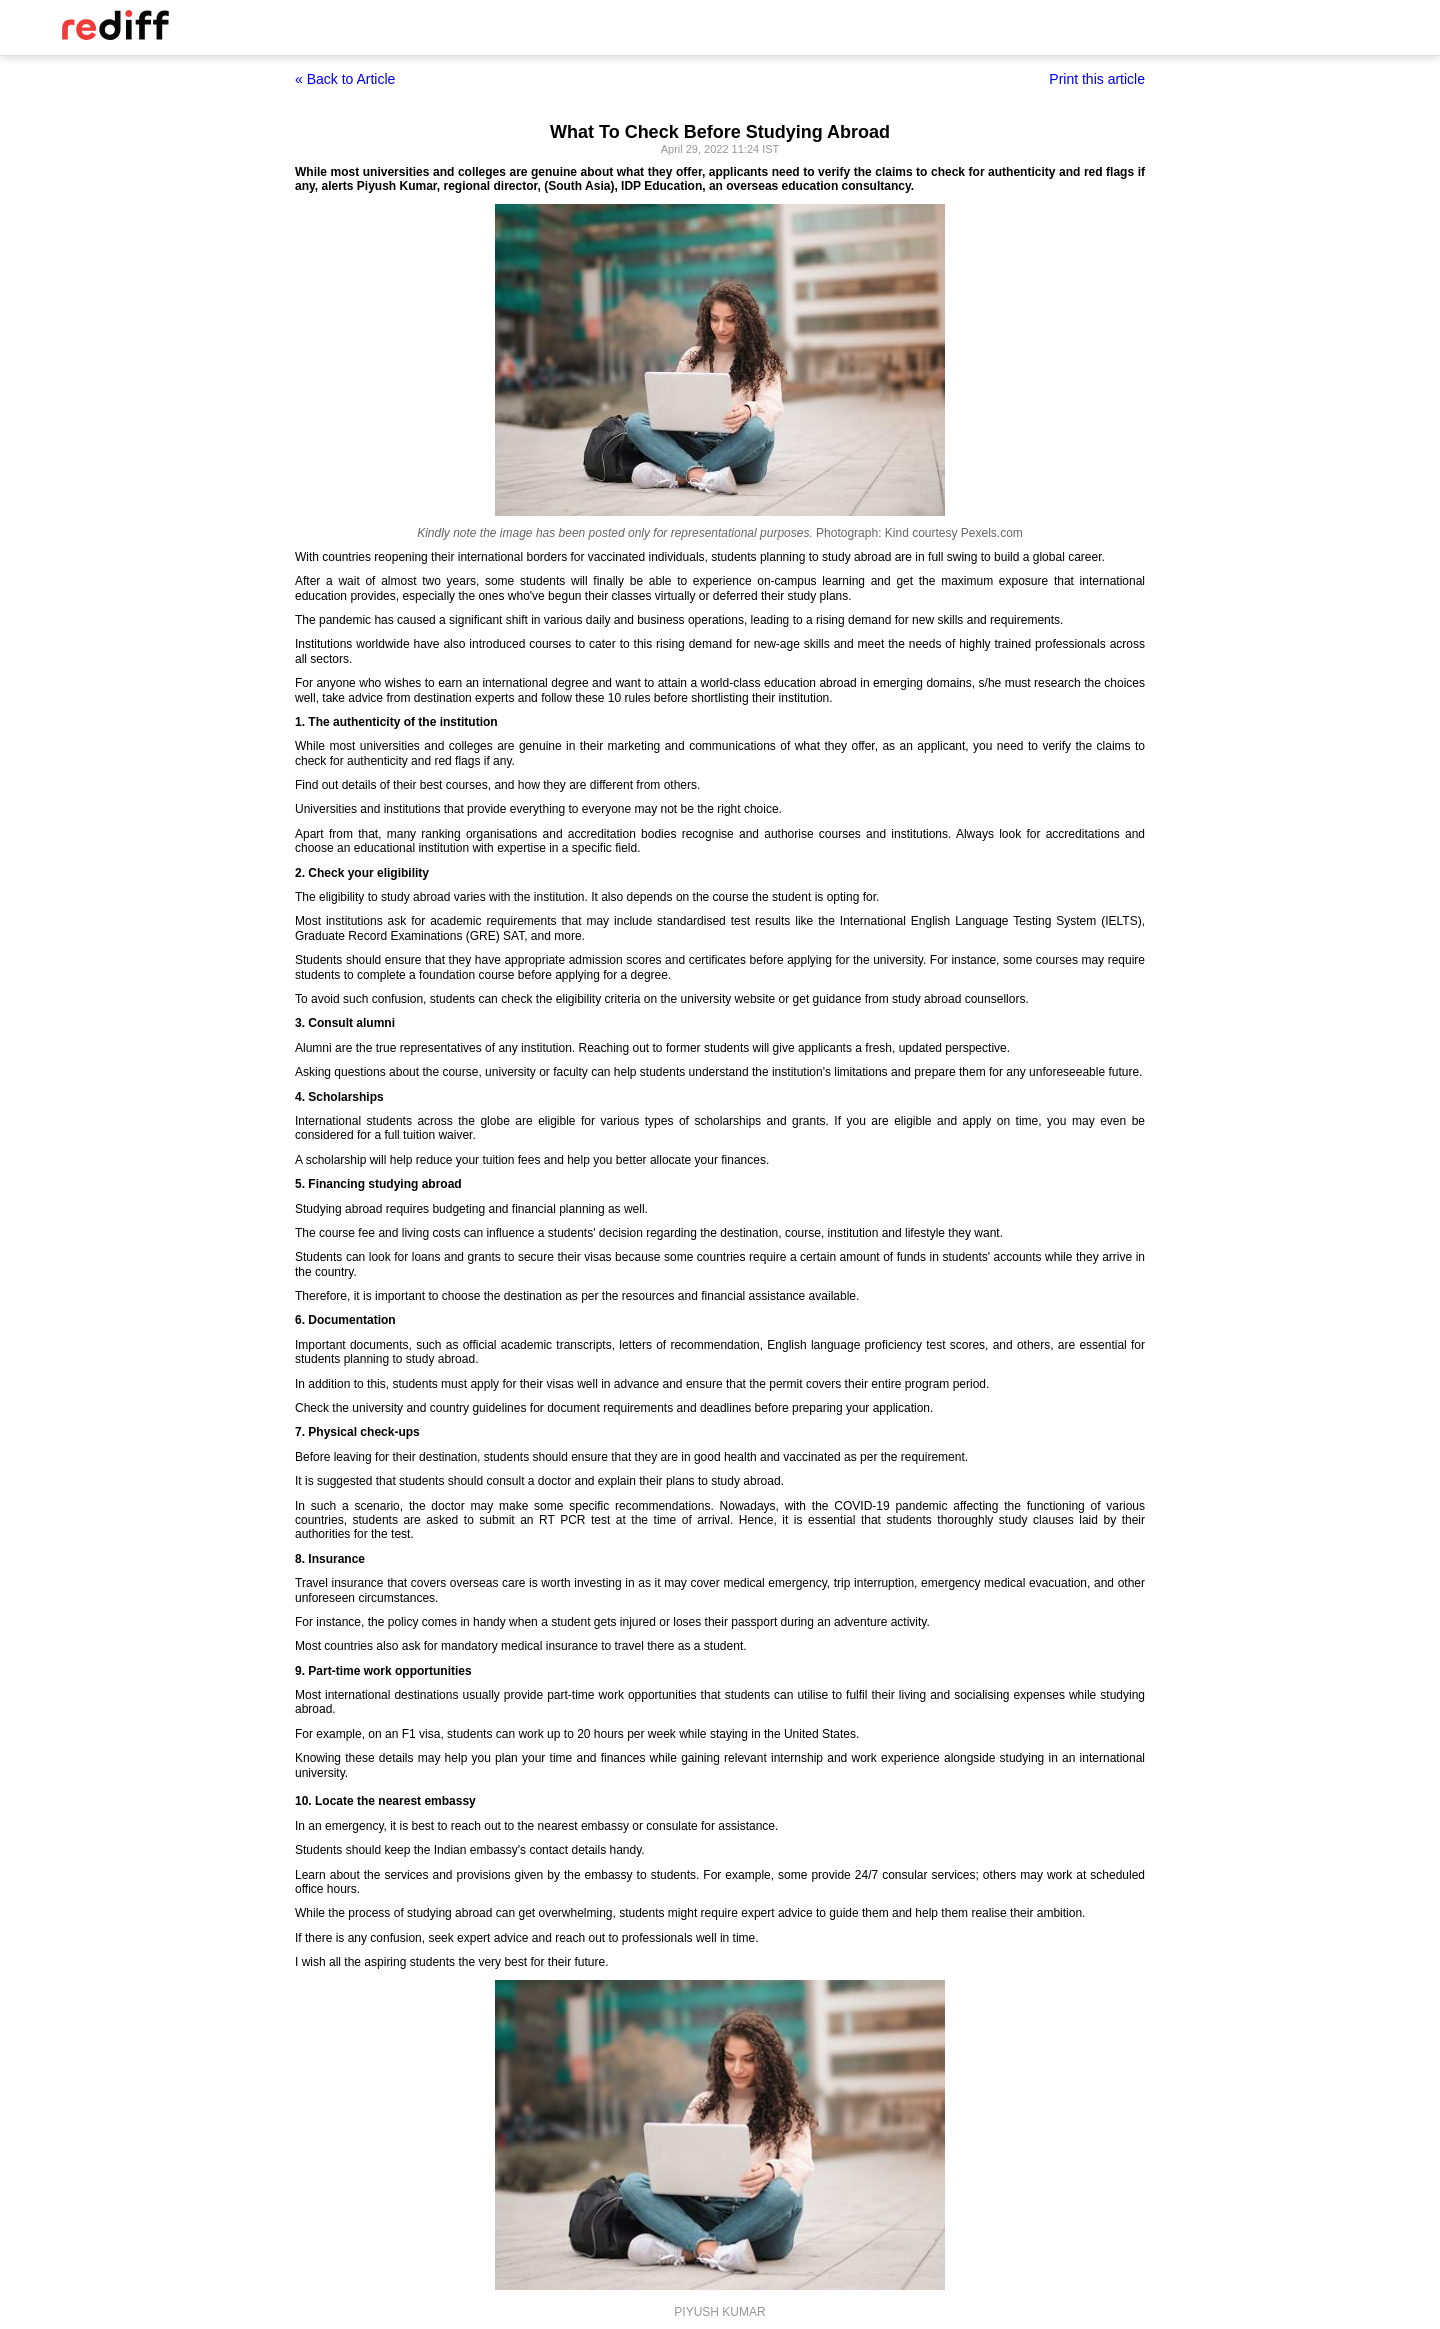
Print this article (1097, 79)
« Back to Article (345, 79)
